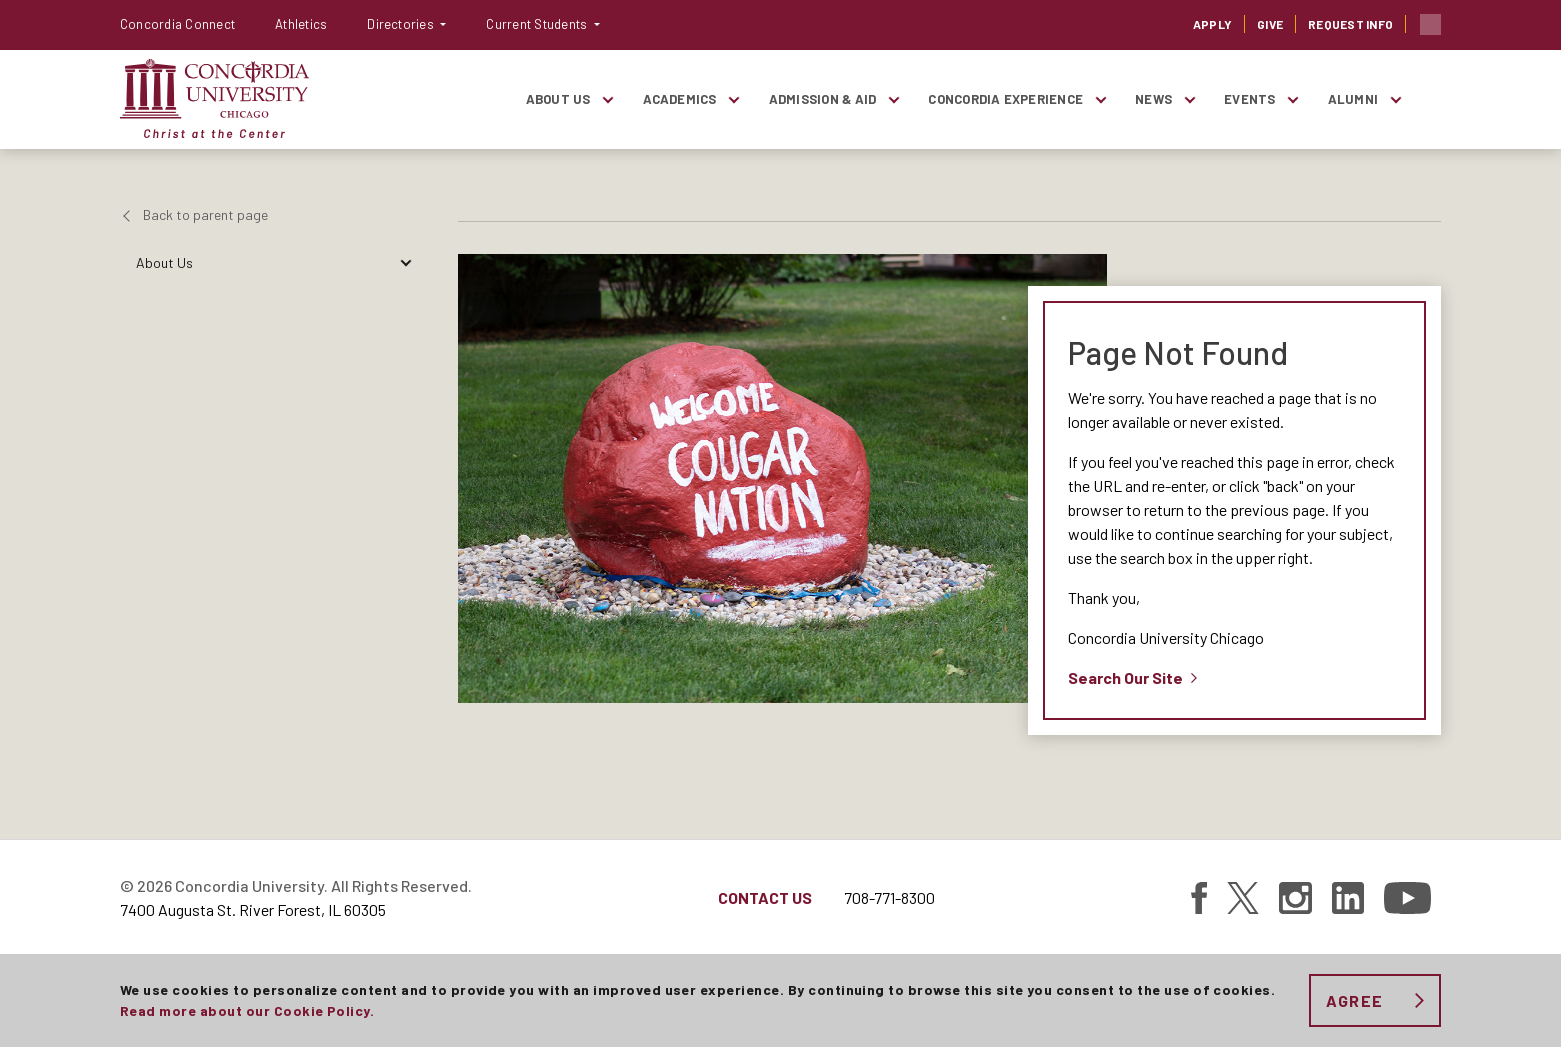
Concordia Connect (177, 24)
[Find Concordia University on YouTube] (1407, 898)
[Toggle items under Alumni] (1395, 99)
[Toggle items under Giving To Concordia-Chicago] (405, 487)
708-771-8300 (889, 897)
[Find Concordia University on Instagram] (1295, 898)
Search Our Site (1125, 677)
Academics (680, 99)
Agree (1354, 1000)
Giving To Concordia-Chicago (224, 487)
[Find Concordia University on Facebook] (1199, 898)
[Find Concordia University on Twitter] (1243, 898)
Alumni (1353, 99)
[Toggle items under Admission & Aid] (893, 99)
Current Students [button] (538, 24)
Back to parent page (205, 214)
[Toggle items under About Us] (608, 99)
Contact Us (765, 897)
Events (1249, 99)
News (1153, 99)
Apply (1212, 24)
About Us (558, 99)
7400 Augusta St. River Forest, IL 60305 (253, 909)
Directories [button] (402, 24)
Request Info (1350, 24)
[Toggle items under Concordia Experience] (1100, 99)
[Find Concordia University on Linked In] (1348, 898)
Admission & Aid (823, 99)
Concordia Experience (1005, 99)
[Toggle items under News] (1189, 99)
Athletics (301, 24)
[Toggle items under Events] (1293, 99)
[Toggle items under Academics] (734, 99)
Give (1270, 24)
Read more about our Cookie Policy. (247, 1010)
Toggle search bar (1430, 24)
